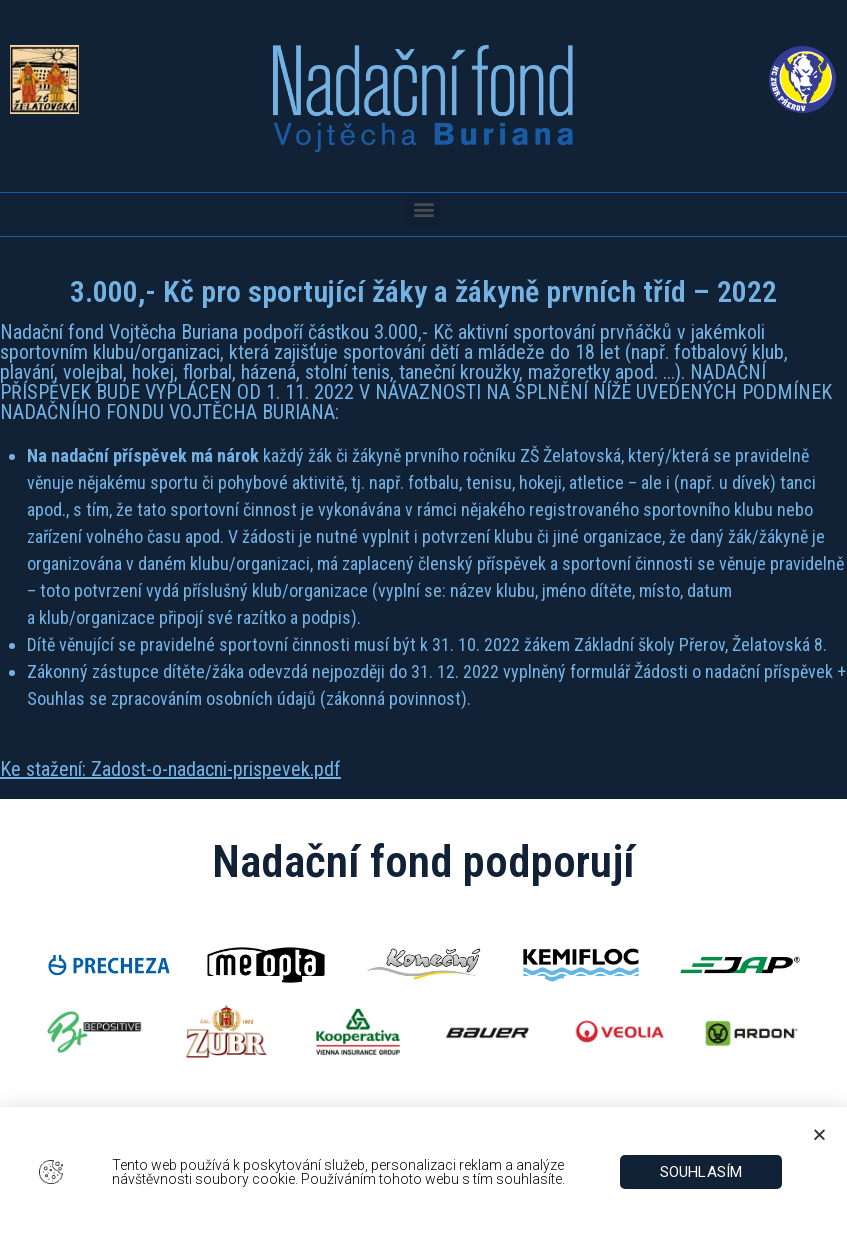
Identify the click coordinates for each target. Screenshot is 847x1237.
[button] (423, 209)
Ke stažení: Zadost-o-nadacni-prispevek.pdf (170, 769)
